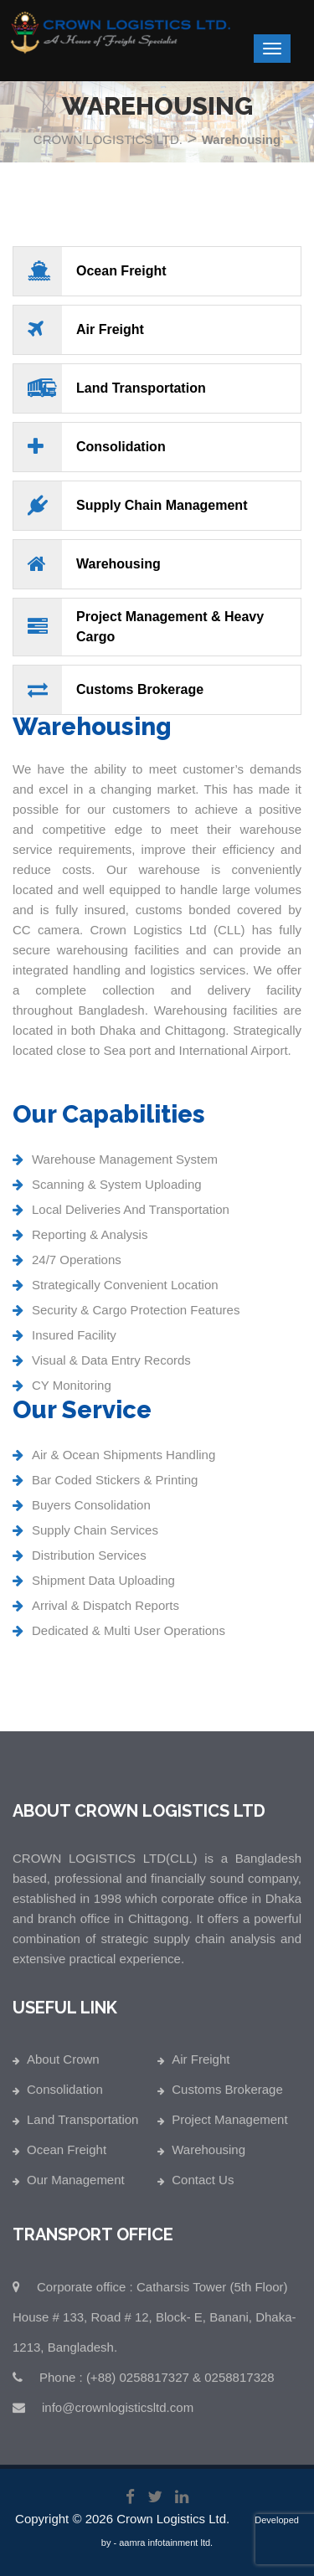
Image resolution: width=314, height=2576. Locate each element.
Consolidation (65, 2095)
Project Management (229, 2125)
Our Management (76, 2185)
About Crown (63, 2065)
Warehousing (208, 2155)
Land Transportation (82, 2125)
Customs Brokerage (227, 2095)
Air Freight (200, 2065)
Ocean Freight (66, 2155)
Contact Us (203, 2185)
